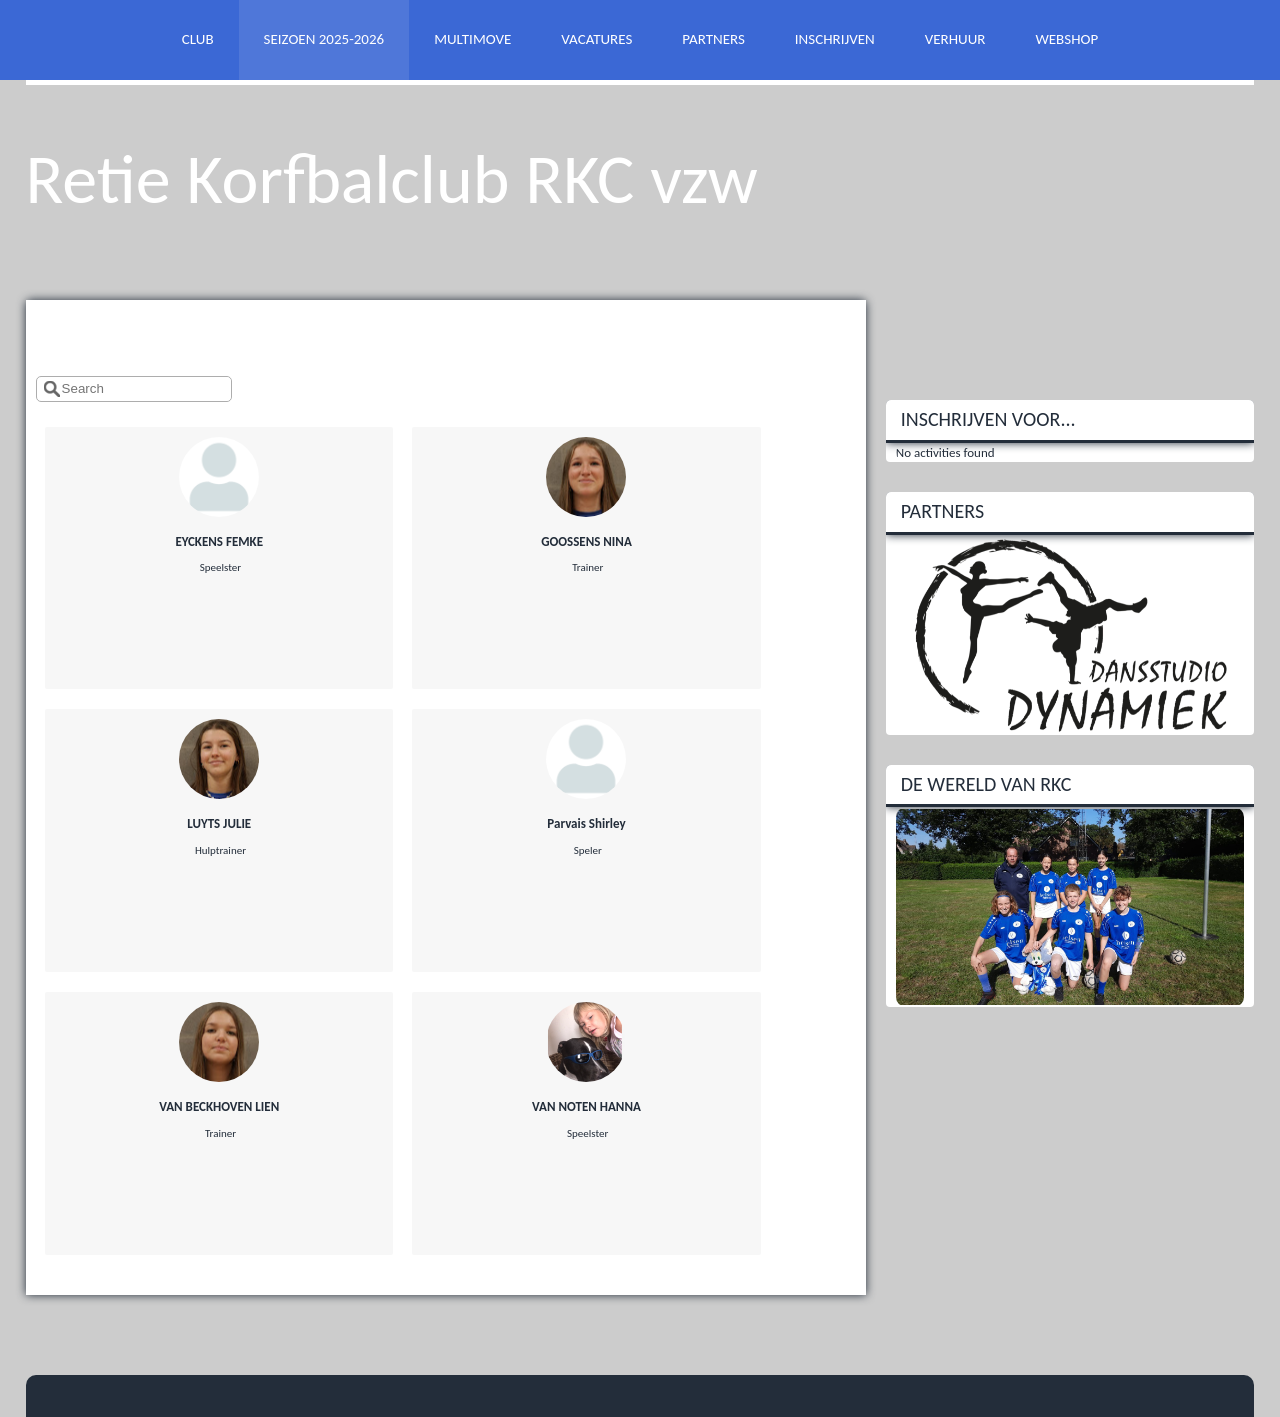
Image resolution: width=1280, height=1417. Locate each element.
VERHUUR (955, 39)
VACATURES (596, 39)
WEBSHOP (1066, 39)
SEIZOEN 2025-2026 (324, 39)
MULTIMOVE (472, 39)
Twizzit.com (721, 1334)
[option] (1070, 635)
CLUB (198, 39)
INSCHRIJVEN (835, 39)
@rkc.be (100, 1190)
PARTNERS (713, 39)
